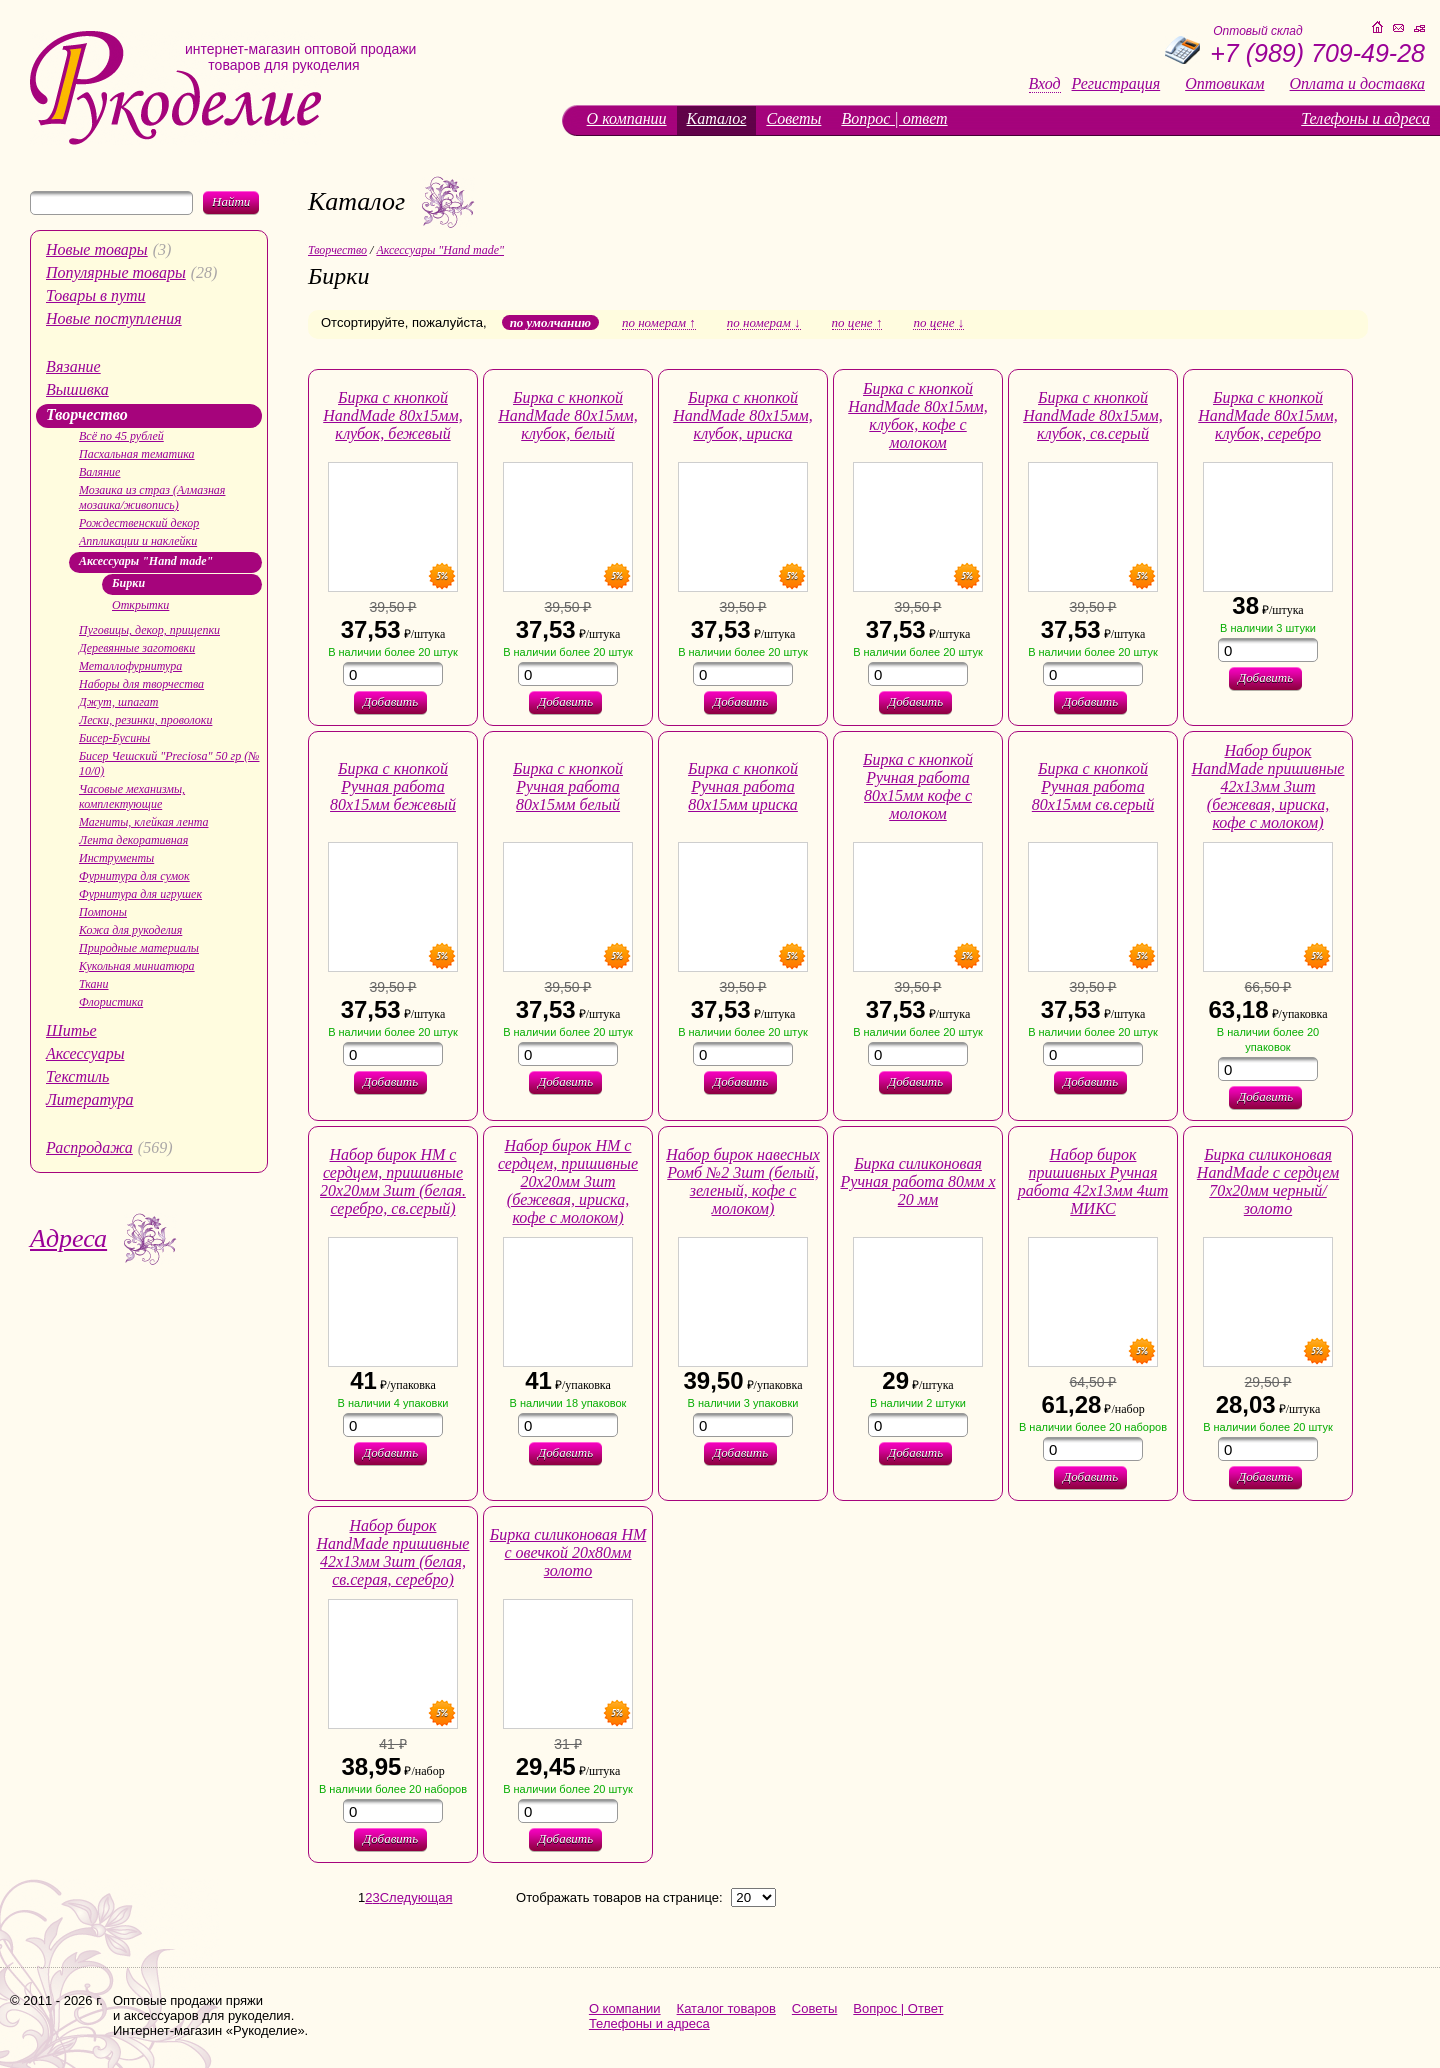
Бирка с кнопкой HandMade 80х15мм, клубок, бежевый (393, 415)
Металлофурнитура (130, 666)
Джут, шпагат (119, 702)
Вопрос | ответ (894, 118)
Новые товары (97, 249)
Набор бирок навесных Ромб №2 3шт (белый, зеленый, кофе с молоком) (743, 1181)
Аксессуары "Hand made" (146, 561)
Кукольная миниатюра (137, 966)
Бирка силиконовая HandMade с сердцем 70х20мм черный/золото (1268, 1181)
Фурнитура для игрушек (140, 894)
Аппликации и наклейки (138, 541)
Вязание (73, 366)
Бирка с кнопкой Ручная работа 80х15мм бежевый (393, 786)
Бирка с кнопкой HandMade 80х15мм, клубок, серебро (1268, 415)
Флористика (111, 1002)
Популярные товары (116, 272)
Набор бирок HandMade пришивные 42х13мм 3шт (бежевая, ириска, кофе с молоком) (1268, 786)
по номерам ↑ (659, 323)
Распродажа (89, 1147)
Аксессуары (85, 1053)
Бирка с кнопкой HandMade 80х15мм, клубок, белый (568, 415)
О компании (627, 118)
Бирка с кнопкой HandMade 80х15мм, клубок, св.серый (1093, 415)
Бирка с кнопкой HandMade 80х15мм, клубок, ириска (743, 415)
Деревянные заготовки (137, 648)
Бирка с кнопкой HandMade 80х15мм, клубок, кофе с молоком (918, 415)
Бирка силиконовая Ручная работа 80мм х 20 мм (918, 1181)
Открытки (140, 605)
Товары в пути (96, 295)
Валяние (99, 472)
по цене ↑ (857, 323)
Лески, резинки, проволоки (145, 720)
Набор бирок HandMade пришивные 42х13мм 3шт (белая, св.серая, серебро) (393, 1552)
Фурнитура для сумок (134, 876)
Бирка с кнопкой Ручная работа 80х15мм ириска (743, 786)
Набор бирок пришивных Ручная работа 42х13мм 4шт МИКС (1093, 1181)
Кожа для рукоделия (130, 930)
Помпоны (103, 912)
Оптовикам (1224, 84)
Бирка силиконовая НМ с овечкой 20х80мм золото (568, 1552)
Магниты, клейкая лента (143, 822)
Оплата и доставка (1357, 84)
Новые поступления (114, 318)
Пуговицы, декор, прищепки (149, 630)
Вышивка (77, 389)
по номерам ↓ (764, 323)
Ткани (94, 984)
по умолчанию (550, 322)
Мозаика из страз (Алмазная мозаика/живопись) (152, 497)
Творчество (87, 414)
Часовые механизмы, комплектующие (132, 796)
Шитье (71, 1030)
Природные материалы (139, 948)
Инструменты (116, 858)
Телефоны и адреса (1365, 118)
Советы (793, 118)
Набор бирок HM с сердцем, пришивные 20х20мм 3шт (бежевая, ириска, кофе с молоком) (568, 1181)
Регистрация (1116, 84)
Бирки (128, 583)
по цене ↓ (938, 323)
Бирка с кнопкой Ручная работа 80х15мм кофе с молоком (918, 786)
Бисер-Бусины (114, 738)
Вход (1045, 84)
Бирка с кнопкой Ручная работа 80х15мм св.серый (1093, 786)
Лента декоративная (133, 840)
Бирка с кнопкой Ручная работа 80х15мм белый (568, 786)
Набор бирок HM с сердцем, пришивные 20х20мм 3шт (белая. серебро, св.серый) (393, 1181)
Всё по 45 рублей (121, 436)
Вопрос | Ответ (898, 2008)
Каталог (717, 118)
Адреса (68, 1238)
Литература (90, 1099)
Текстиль (77, 1076)
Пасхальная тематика (137, 454)
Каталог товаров (726, 2008)
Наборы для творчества (141, 684)
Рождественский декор (139, 523)
